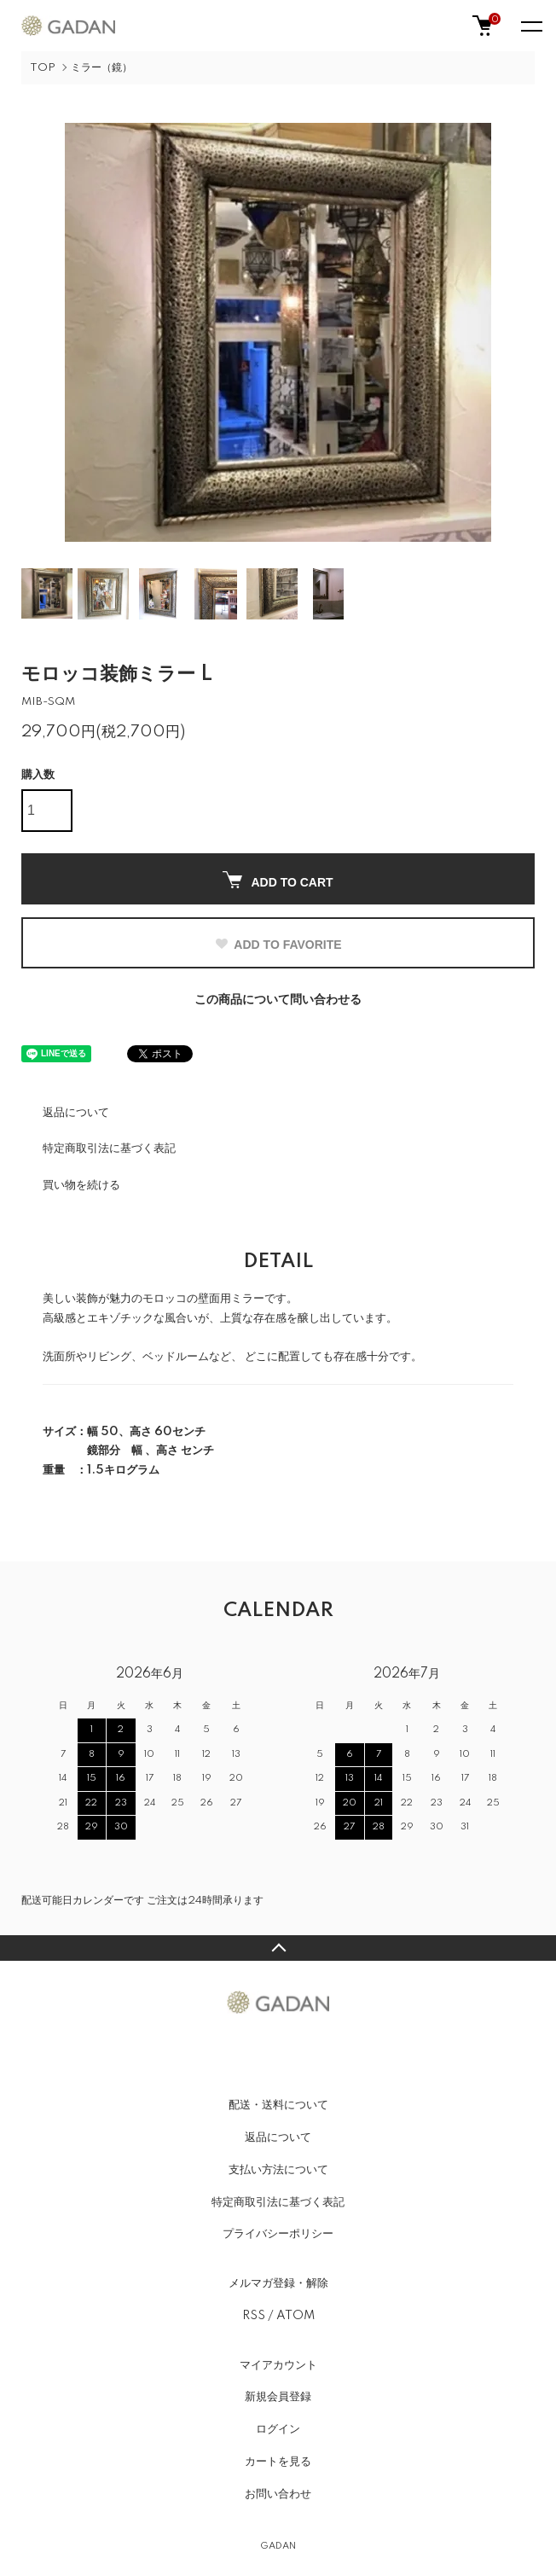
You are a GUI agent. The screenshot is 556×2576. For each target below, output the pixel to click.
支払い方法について (278, 2170)
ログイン (278, 2429)
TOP (42, 67)
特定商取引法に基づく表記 (109, 1148)
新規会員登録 (278, 2397)
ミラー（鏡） (101, 67)
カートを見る (278, 2462)
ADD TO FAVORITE (277, 944)
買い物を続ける (81, 1185)
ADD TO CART (278, 880)
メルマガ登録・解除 (278, 2283)
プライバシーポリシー (278, 2234)
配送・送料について (278, 2105)
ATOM (295, 2316)
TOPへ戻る (278, 1948)
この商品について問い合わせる (278, 1000)
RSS (253, 2316)
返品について (76, 1113)
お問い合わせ (278, 2494)
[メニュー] (530, 25)
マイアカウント (278, 2365)
